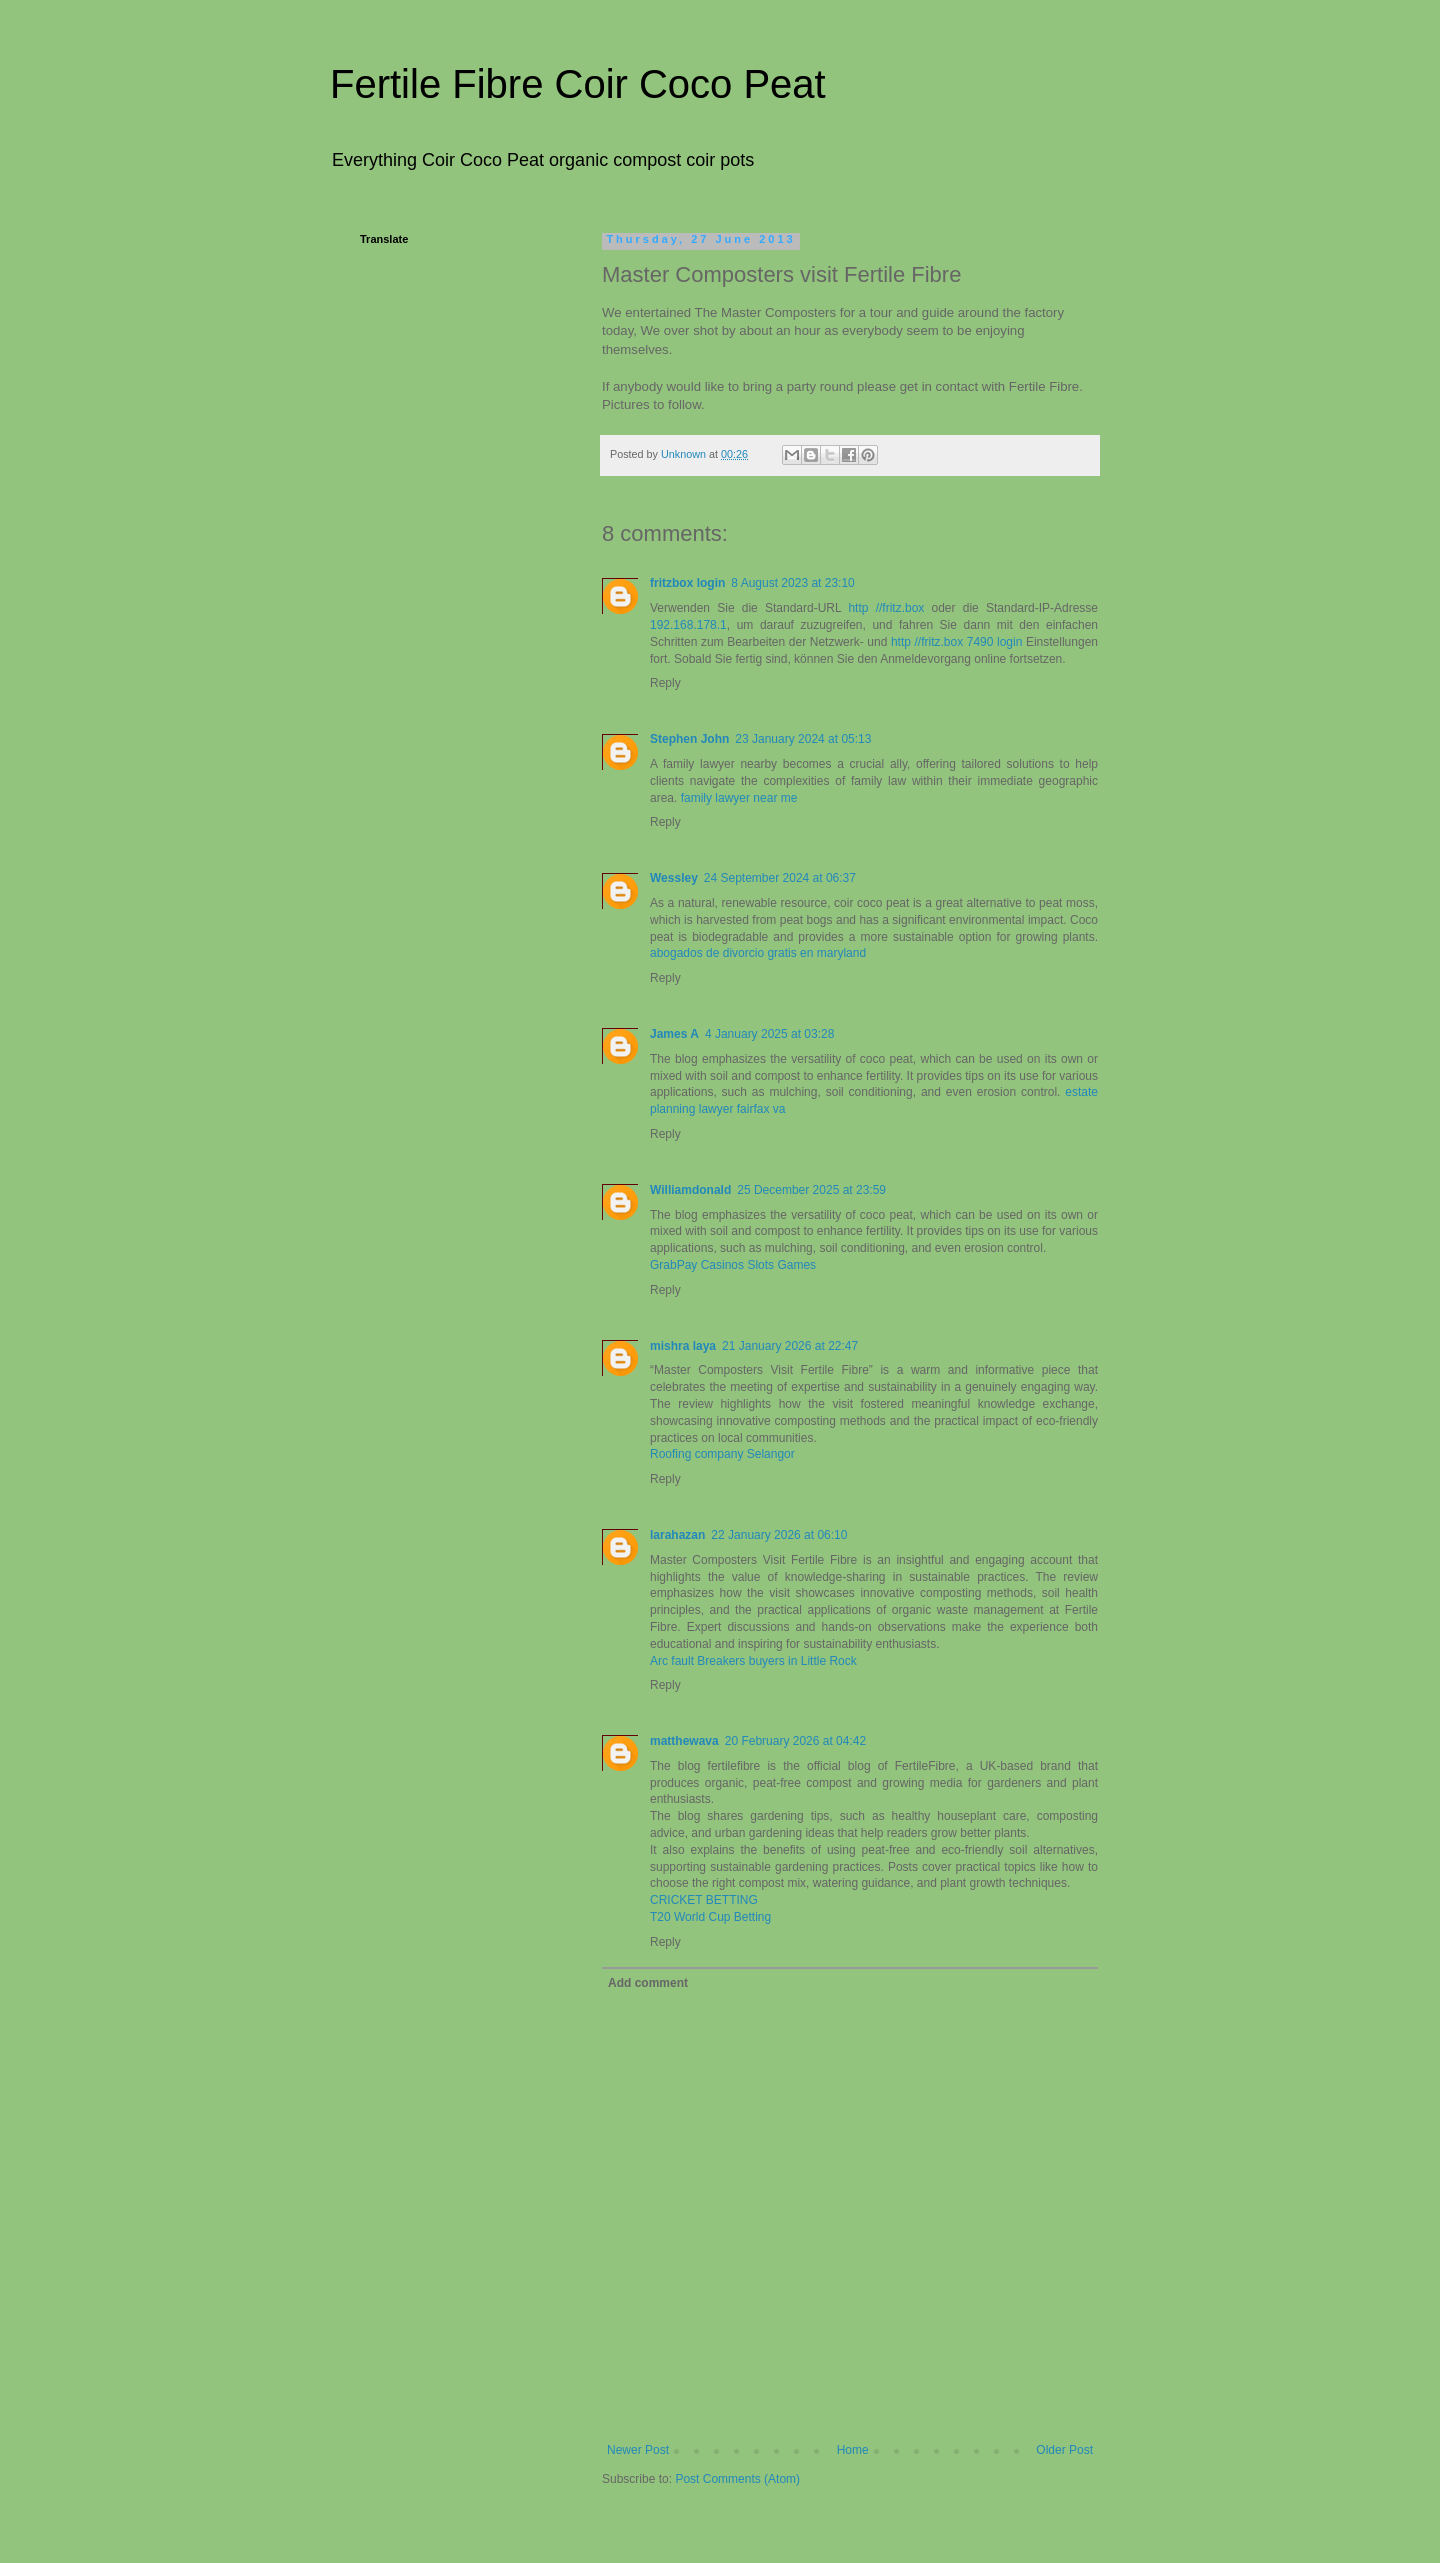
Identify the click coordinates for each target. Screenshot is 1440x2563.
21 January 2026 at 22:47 (790, 1346)
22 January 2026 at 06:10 (779, 1535)
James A (674, 1034)
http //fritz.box (886, 608)
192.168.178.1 (688, 625)
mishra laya (683, 1346)
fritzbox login (687, 583)
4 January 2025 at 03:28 (769, 1034)
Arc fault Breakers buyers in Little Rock (753, 1661)
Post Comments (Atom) (737, 2479)
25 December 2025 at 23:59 (811, 1190)
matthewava (684, 1741)
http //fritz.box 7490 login (956, 642)
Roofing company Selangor (722, 1454)
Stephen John (689, 739)
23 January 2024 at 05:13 (803, 739)
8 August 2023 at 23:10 (792, 583)
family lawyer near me (739, 798)
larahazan (677, 1535)
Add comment (648, 1983)
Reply (665, 683)
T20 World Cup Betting (710, 1917)
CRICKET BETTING (704, 1900)
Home (853, 2450)
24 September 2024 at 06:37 (780, 878)
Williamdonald (690, 1190)
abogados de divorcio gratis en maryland (758, 953)
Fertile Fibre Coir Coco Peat (578, 84)
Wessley (674, 878)
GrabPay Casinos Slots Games (733, 1265)
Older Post (1064, 2450)
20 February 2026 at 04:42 (795, 1741)
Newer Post (638, 2450)
